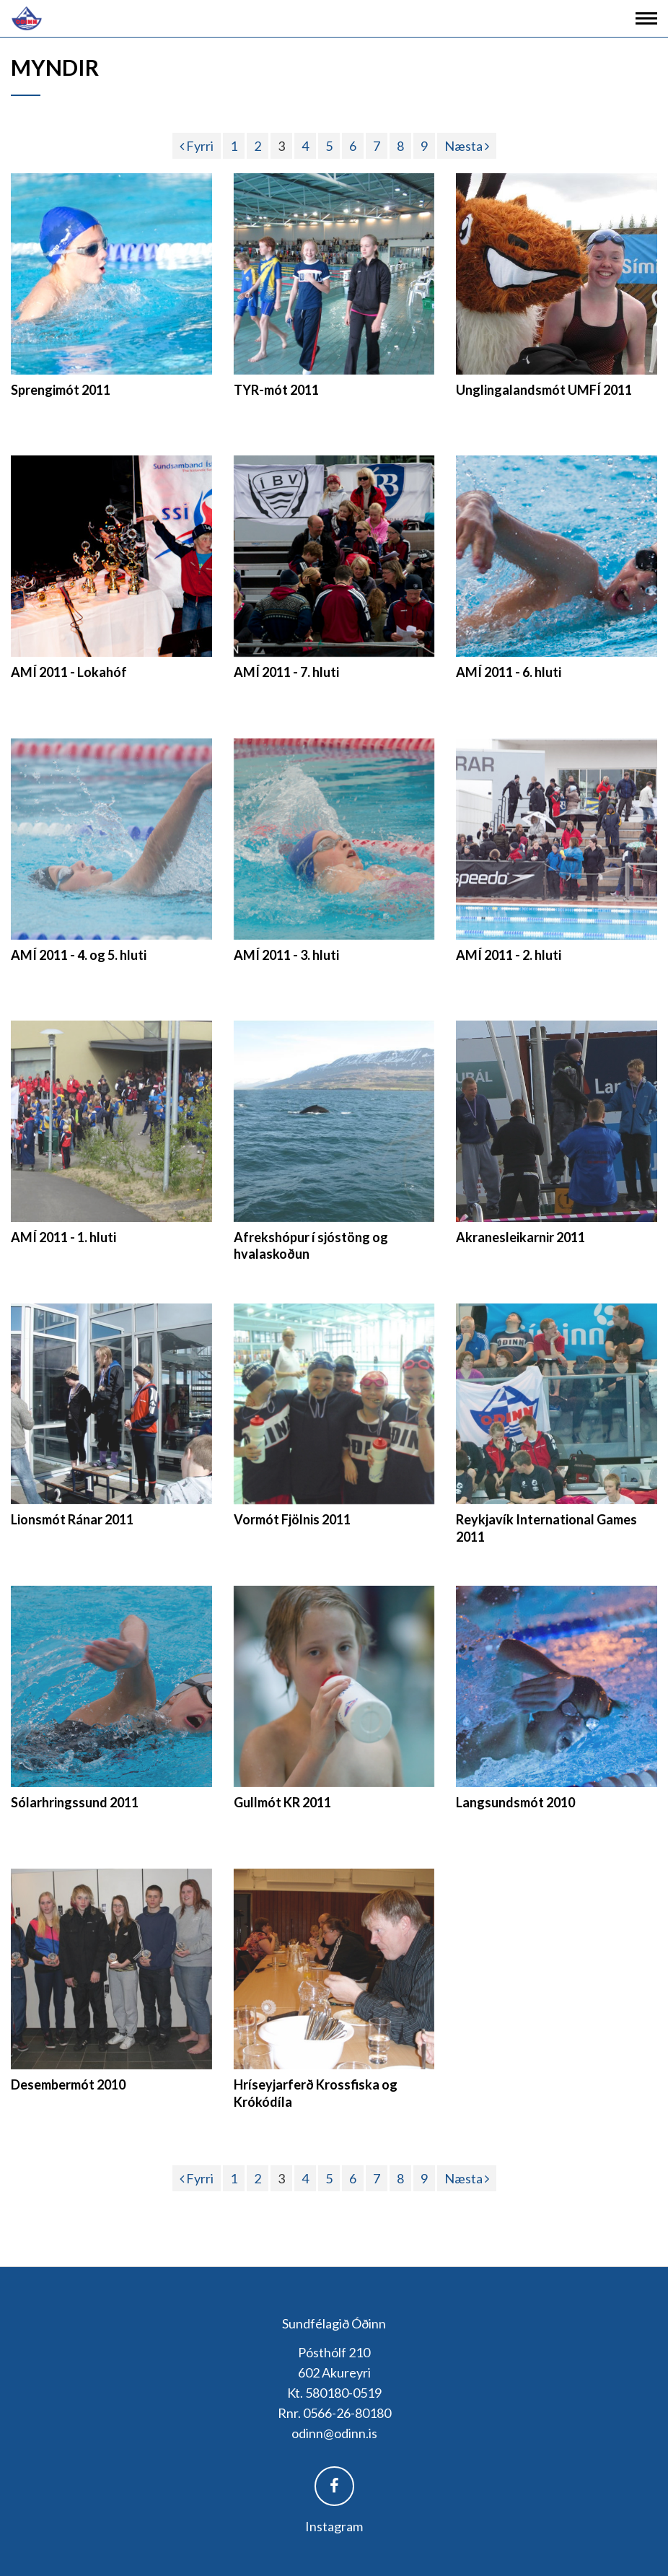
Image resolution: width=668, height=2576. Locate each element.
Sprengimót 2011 (60, 390)
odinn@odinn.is (334, 2433)
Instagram (334, 2526)
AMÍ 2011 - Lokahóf (69, 672)
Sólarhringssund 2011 (75, 1802)
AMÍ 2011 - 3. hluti (286, 955)
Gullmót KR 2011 (282, 1802)
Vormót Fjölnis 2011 (292, 1519)
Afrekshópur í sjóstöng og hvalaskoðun (311, 1245)
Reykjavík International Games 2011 (546, 1527)
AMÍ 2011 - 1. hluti (63, 1237)
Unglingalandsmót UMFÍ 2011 (544, 390)
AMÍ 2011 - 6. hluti (508, 672)
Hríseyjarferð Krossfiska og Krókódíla (315, 2093)
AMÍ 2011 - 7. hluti (286, 672)
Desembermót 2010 (68, 2084)
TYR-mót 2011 (276, 390)
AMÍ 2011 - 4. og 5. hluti (78, 955)
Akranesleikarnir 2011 (520, 1237)
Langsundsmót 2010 (515, 1802)
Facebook (334, 2486)
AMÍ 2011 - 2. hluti (508, 955)
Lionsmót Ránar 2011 (72, 1519)
